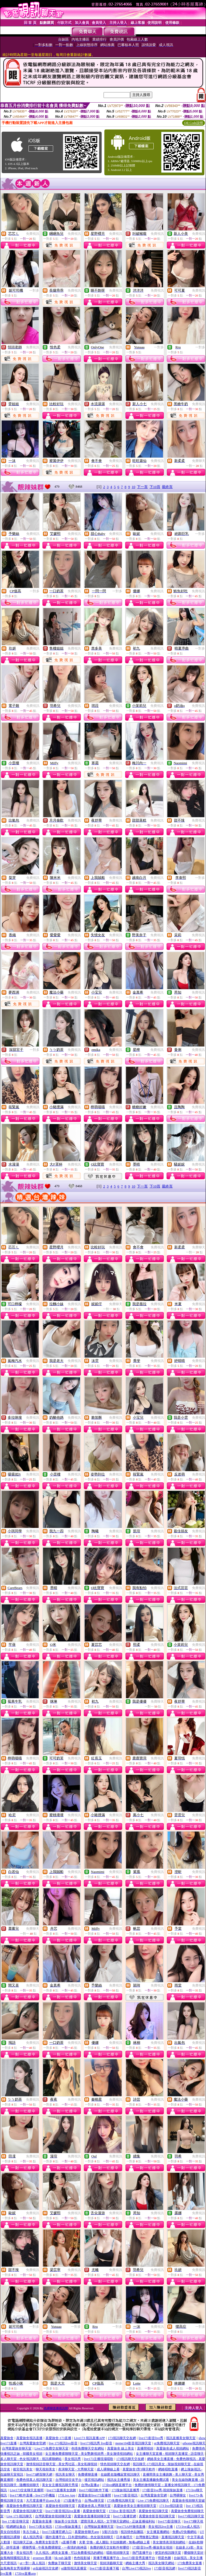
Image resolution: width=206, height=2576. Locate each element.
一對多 (34, 290)
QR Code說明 (193, 123)
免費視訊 (32, 234)
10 (133, 487)
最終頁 (167, 487)
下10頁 (155, 487)
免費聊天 (198, 461)
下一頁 (142, 487)
